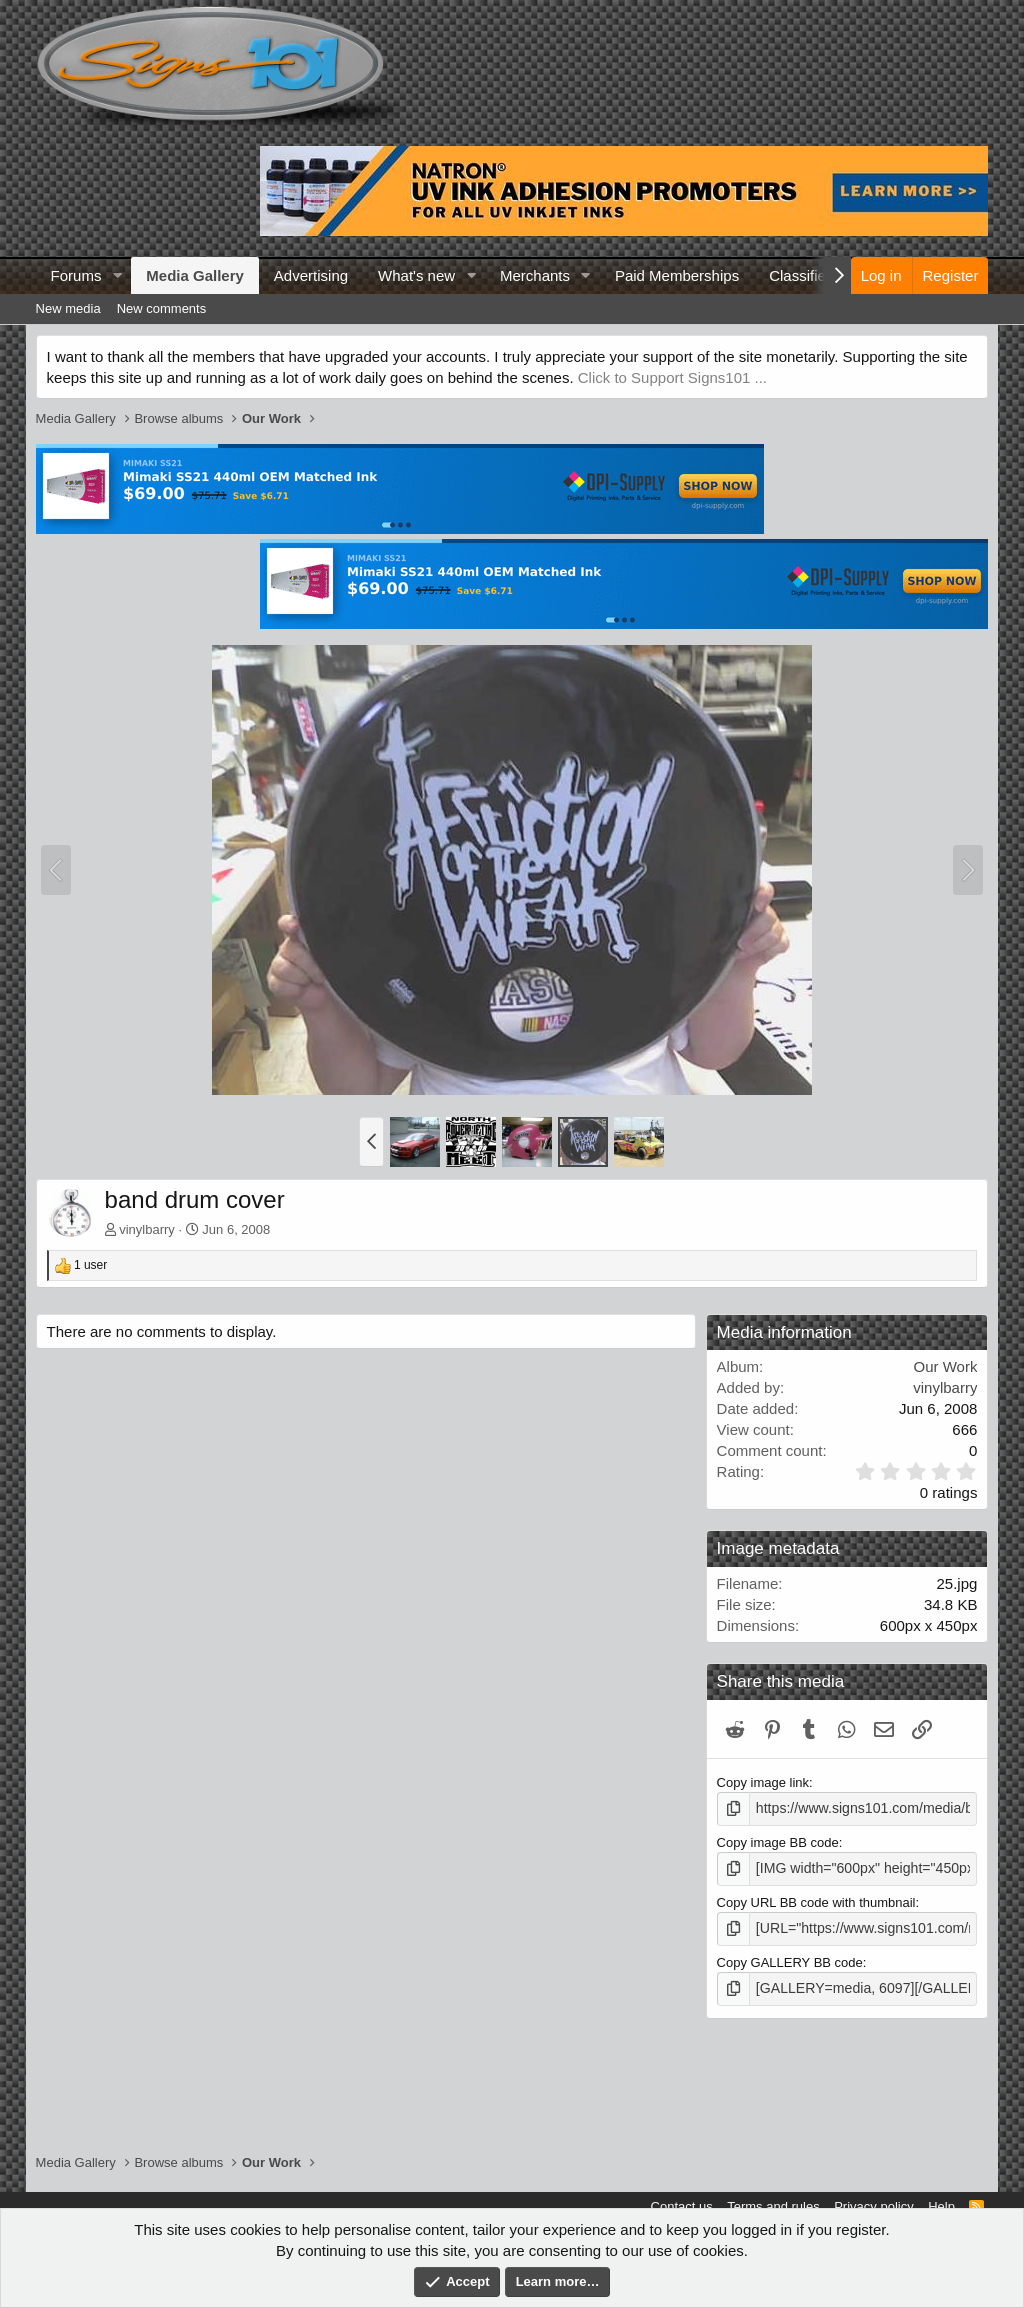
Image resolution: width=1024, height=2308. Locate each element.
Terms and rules (773, 2206)
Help (941, 2206)
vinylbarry (147, 1229)
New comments (162, 308)
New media (68, 308)
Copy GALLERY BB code (790, 1957)
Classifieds (805, 275)
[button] (117, 275)
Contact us (682, 2206)
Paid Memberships (677, 275)
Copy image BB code (778, 1840)
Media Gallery (195, 275)
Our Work (945, 1366)
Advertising (311, 275)
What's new (416, 275)
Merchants (535, 275)
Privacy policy (873, 2206)
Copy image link (763, 1782)
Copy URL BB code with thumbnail (816, 1899)
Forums (76, 275)
